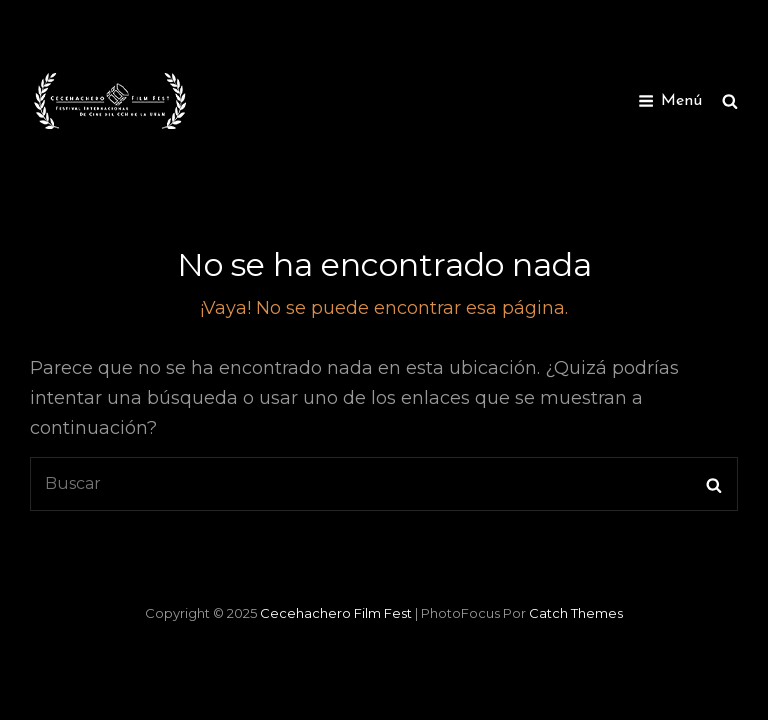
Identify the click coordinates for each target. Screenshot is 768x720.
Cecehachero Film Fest (336, 613)
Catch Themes (576, 613)
